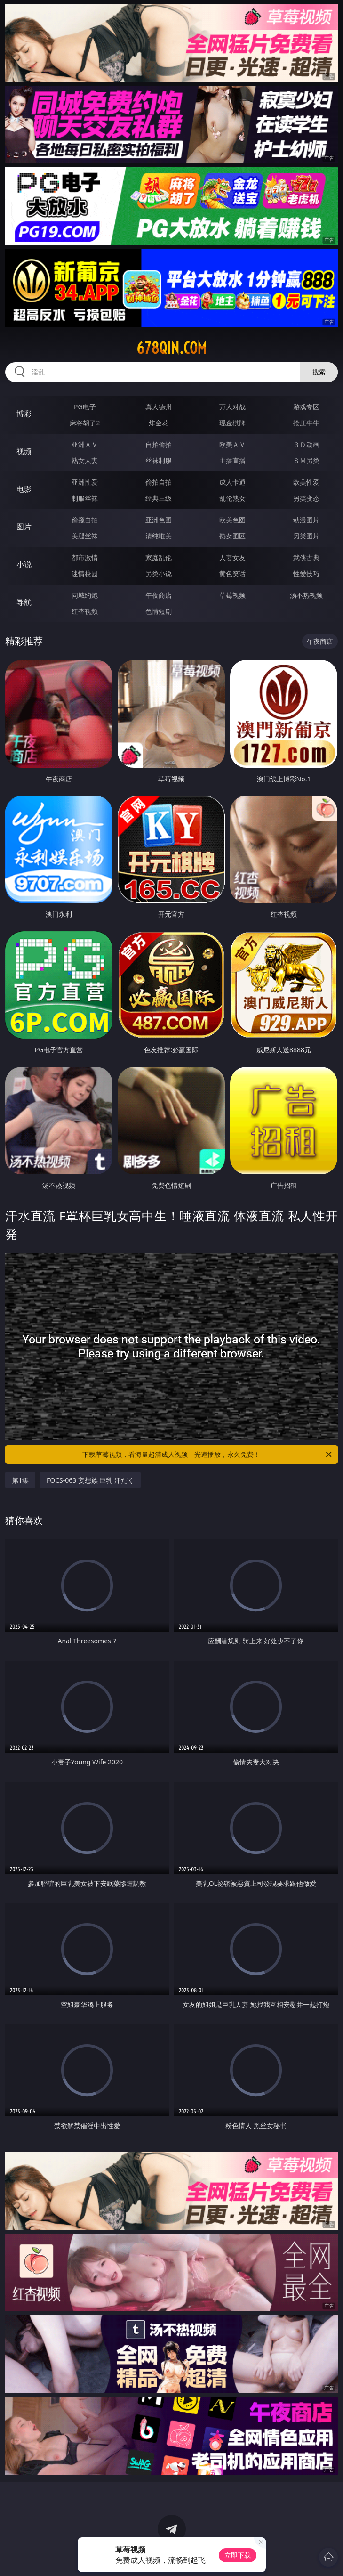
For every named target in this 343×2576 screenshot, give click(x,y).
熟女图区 (232, 535)
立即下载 (237, 2555)
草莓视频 (232, 595)
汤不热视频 (306, 595)
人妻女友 (232, 557)
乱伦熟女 (232, 498)
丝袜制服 (158, 460)
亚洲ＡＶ (85, 444)
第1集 (20, 1480)
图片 (24, 526)
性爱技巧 (306, 573)
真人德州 (158, 406)
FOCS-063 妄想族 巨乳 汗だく (90, 1480)
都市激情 (85, 557)
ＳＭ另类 (306, 460)
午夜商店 (158, 595)
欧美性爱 (306, 482)
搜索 (319, 371)
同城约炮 (85, 595)
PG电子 (85, 406)
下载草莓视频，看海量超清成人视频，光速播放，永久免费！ (207, 1454)
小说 (24, 564)
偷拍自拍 (158, 482)
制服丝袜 (85, 498)
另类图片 (306, 535)
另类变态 (306, 498)
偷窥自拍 (85, 519)
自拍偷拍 (158, 444)
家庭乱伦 (158, 557)
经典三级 (158, 498)
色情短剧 (158, 611)
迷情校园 (85, 573)
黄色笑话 (232, 573)
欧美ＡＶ (232, 444)
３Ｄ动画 (306, 444)
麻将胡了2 (85, 422)
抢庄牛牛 (306, 422)
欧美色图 (232, 519)
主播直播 (232, 460)
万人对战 (232, 406)
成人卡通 (232, 482)
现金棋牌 (232, 422)
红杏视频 (85, 611)
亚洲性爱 (85, 482)
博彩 (24, 413)
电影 (24, 489)
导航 (24, 602)
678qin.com (171, 348)
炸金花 (158, 422)
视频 (24, 451)
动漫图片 (306, 519)
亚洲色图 (158, 519)
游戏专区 (306, 406)
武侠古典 (306, 557)
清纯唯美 (158, 535)
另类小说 (158, 573)
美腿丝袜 (85, 535)
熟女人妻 (85, 460)
